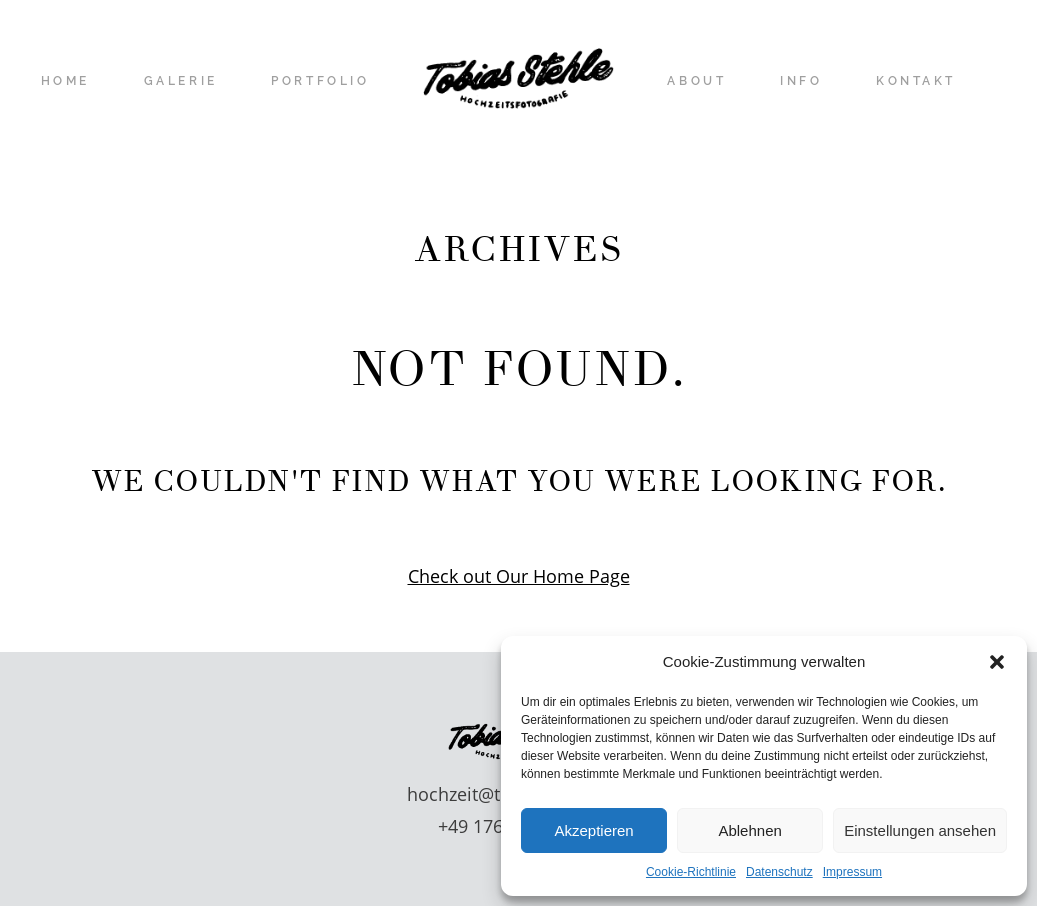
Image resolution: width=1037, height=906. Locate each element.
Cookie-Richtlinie (691, 872)
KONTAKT (916, 82)
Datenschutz (779, 872)
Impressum (852, 872)
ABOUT (696, 82)
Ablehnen (749, 830)
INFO (801, 82)
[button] (997, 662)
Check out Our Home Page (519, 576)
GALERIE (181, 82)
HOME (65, 82)
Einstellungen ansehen (920, 830)
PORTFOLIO (320, 82)
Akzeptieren (593, 830)
